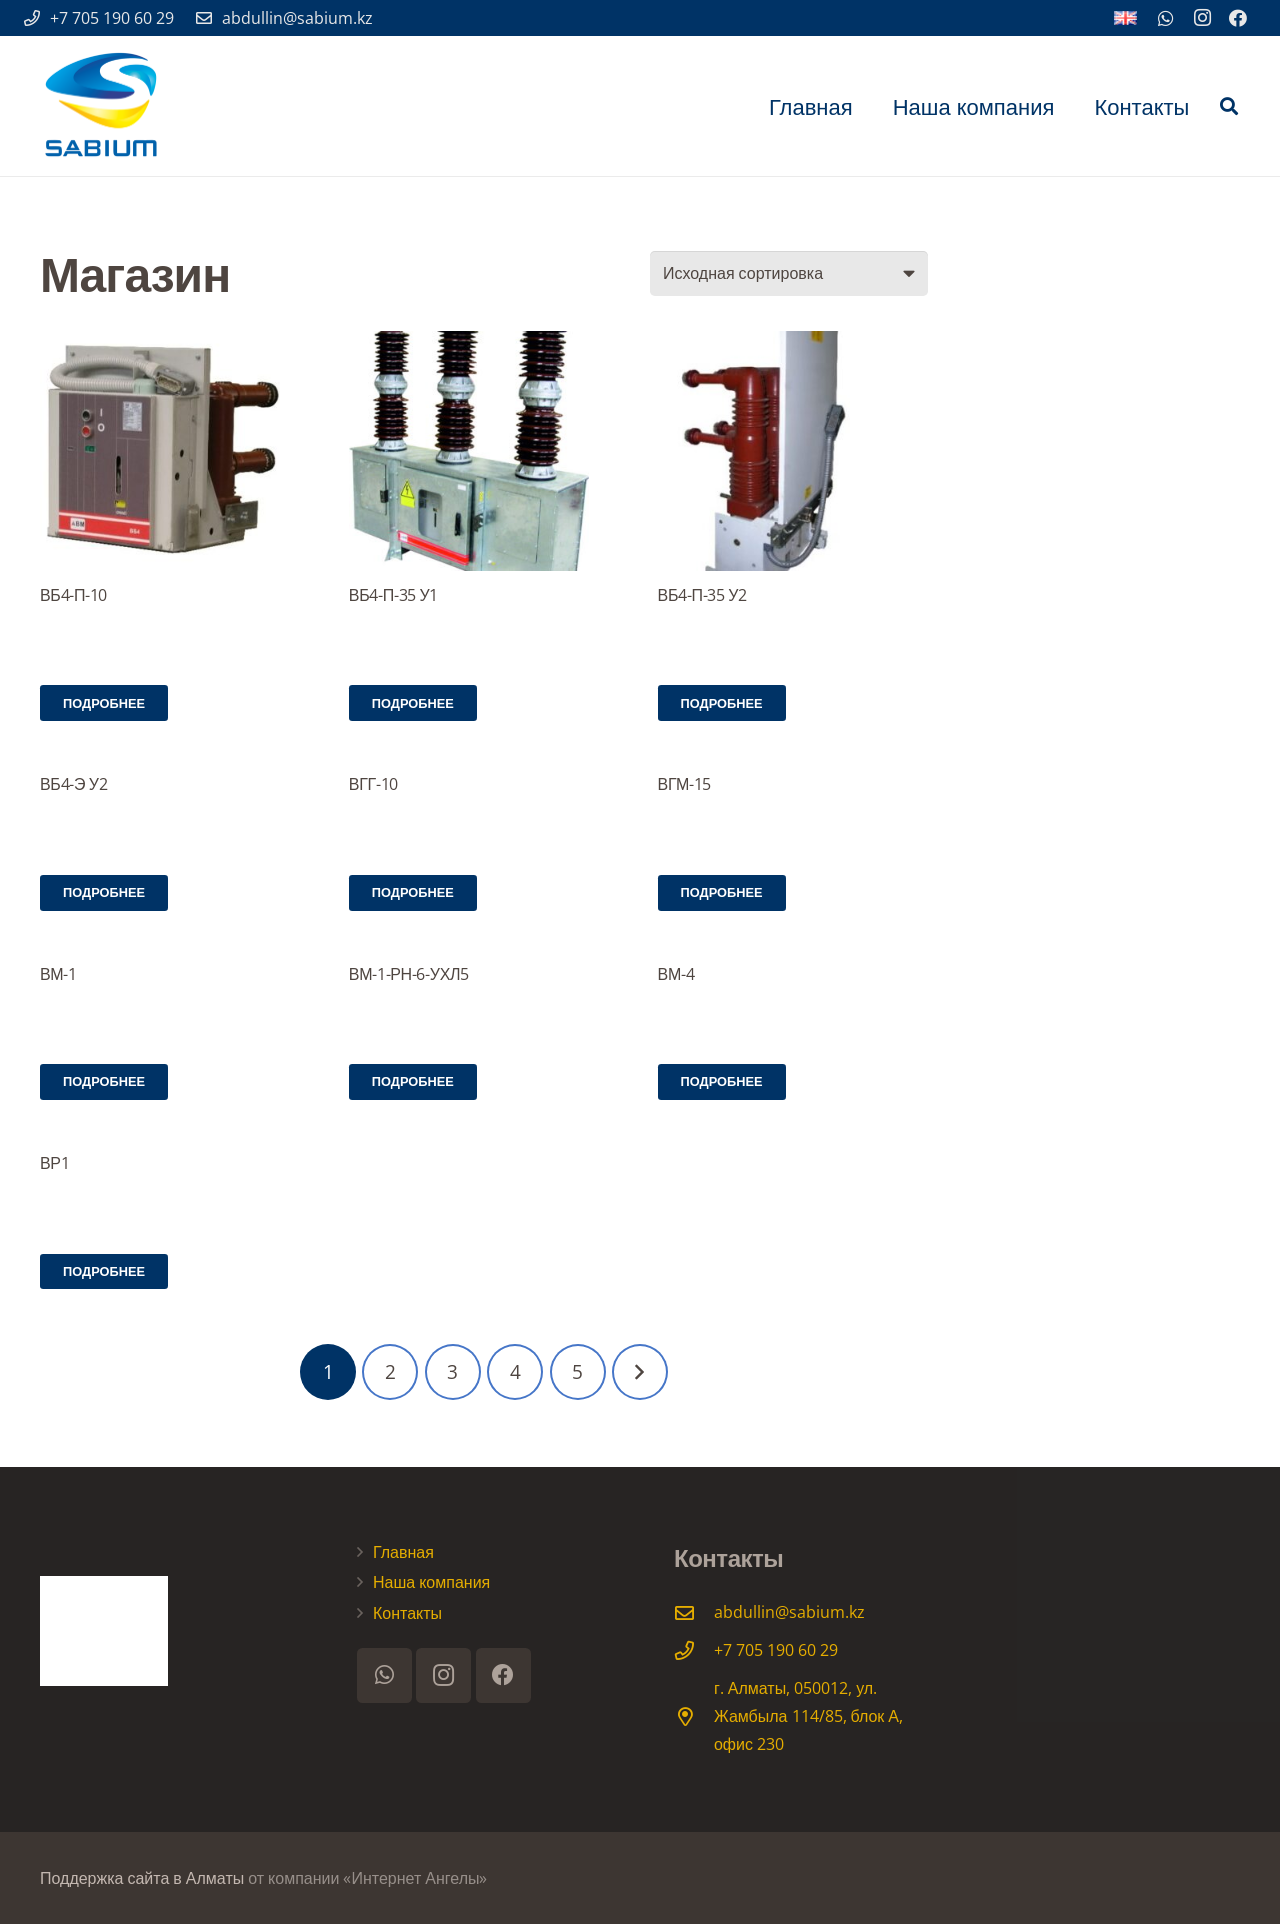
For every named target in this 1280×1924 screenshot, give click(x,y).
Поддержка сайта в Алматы (142, 1878)
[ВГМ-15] (793, 760)
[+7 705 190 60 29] (694, 1650)
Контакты (407, 1613)
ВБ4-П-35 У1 (393, 595)
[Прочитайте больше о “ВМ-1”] (104, 1082)
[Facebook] (1238, 18)
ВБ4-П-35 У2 (702, 595)
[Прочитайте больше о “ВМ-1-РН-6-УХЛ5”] (413, 1082)
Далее (640, 1372)
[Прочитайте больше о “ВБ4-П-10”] (104, 703)
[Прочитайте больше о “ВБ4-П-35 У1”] (413, 703)
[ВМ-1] (175, 949)
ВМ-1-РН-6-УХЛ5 (409, 974)
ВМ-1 (58, 974)
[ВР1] (175, 1138)
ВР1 (54, 1163)
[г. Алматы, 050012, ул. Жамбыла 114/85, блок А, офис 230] (694, 1716)
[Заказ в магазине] (789, 273)
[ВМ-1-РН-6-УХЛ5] (484, 949)
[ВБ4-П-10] (175, 451)
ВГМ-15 (684, 784)
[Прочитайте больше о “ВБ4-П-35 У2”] (722, 703)
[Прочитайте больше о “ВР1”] (104, 1272)
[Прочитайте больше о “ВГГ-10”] (413, 893)
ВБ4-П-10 (73, 595)
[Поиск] (1229, 106)
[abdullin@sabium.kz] (694, 1612)
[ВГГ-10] (484, 760)
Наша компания (431, 1582)
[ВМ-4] (793, 949)
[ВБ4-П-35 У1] (484, 451)
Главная (403, 1552)
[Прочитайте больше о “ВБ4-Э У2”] (104, 893)
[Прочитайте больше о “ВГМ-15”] (722, 893)
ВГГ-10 (373, 784)
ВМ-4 (676, 974)
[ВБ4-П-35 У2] (793, 451)
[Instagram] (1202, 18)
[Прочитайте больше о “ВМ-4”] (722, 1082)
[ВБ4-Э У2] (175, 760)
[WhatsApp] (1166, 18)
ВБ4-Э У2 (73, 784)
